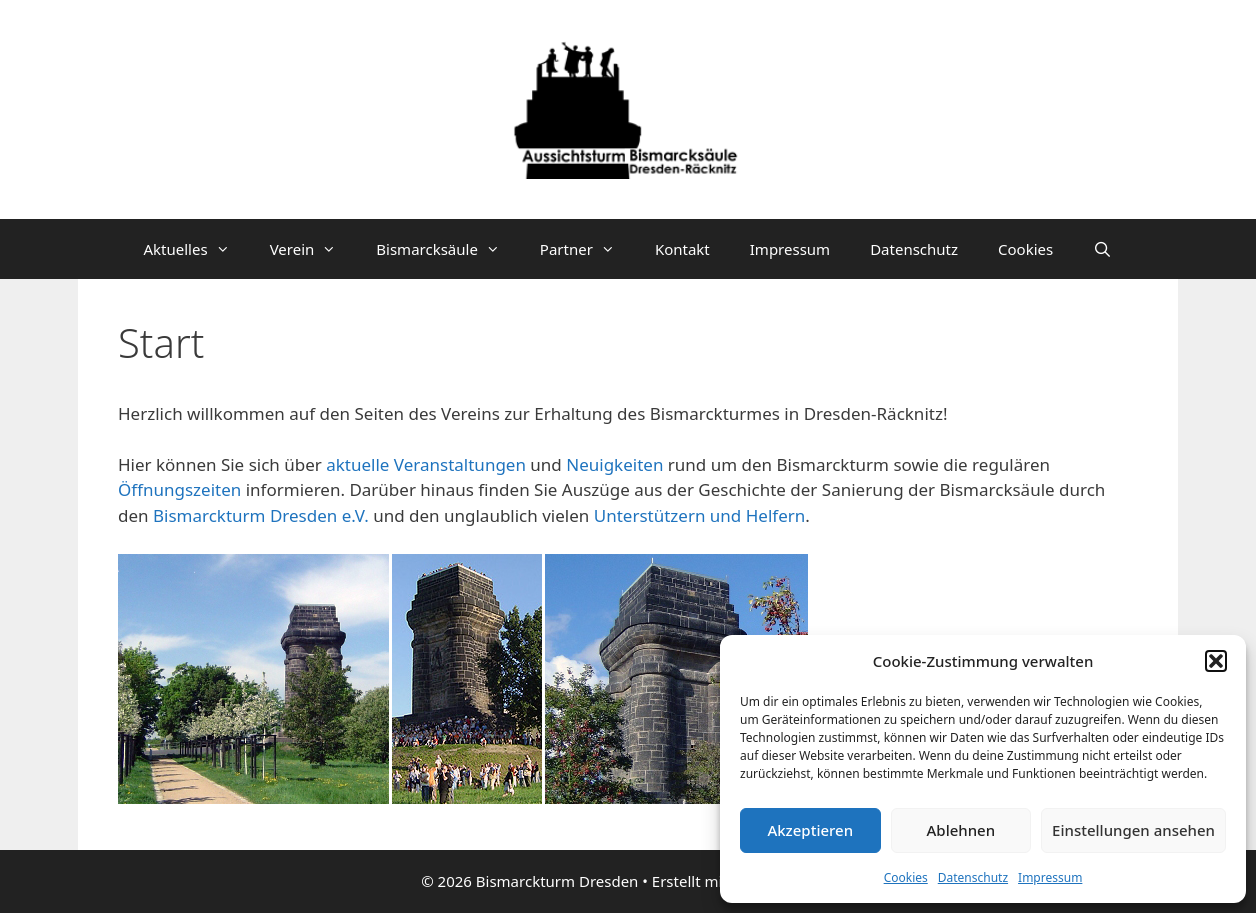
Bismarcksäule (448, 249)
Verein (313, 249)
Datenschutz (973, 877)
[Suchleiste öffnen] (1102, 249)
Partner (587, 249)
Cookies (906, 877)
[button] (1216, 661)
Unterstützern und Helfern (700, 515)
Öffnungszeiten (182, 489)
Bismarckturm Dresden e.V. (261, 515)
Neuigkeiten (614, 464)
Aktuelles (197, 249)
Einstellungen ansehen (1133, 830)
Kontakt (682, 249)
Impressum (1050, 877)
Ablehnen (961, 830)
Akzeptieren (810, 830)
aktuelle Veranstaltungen (428, 464)
